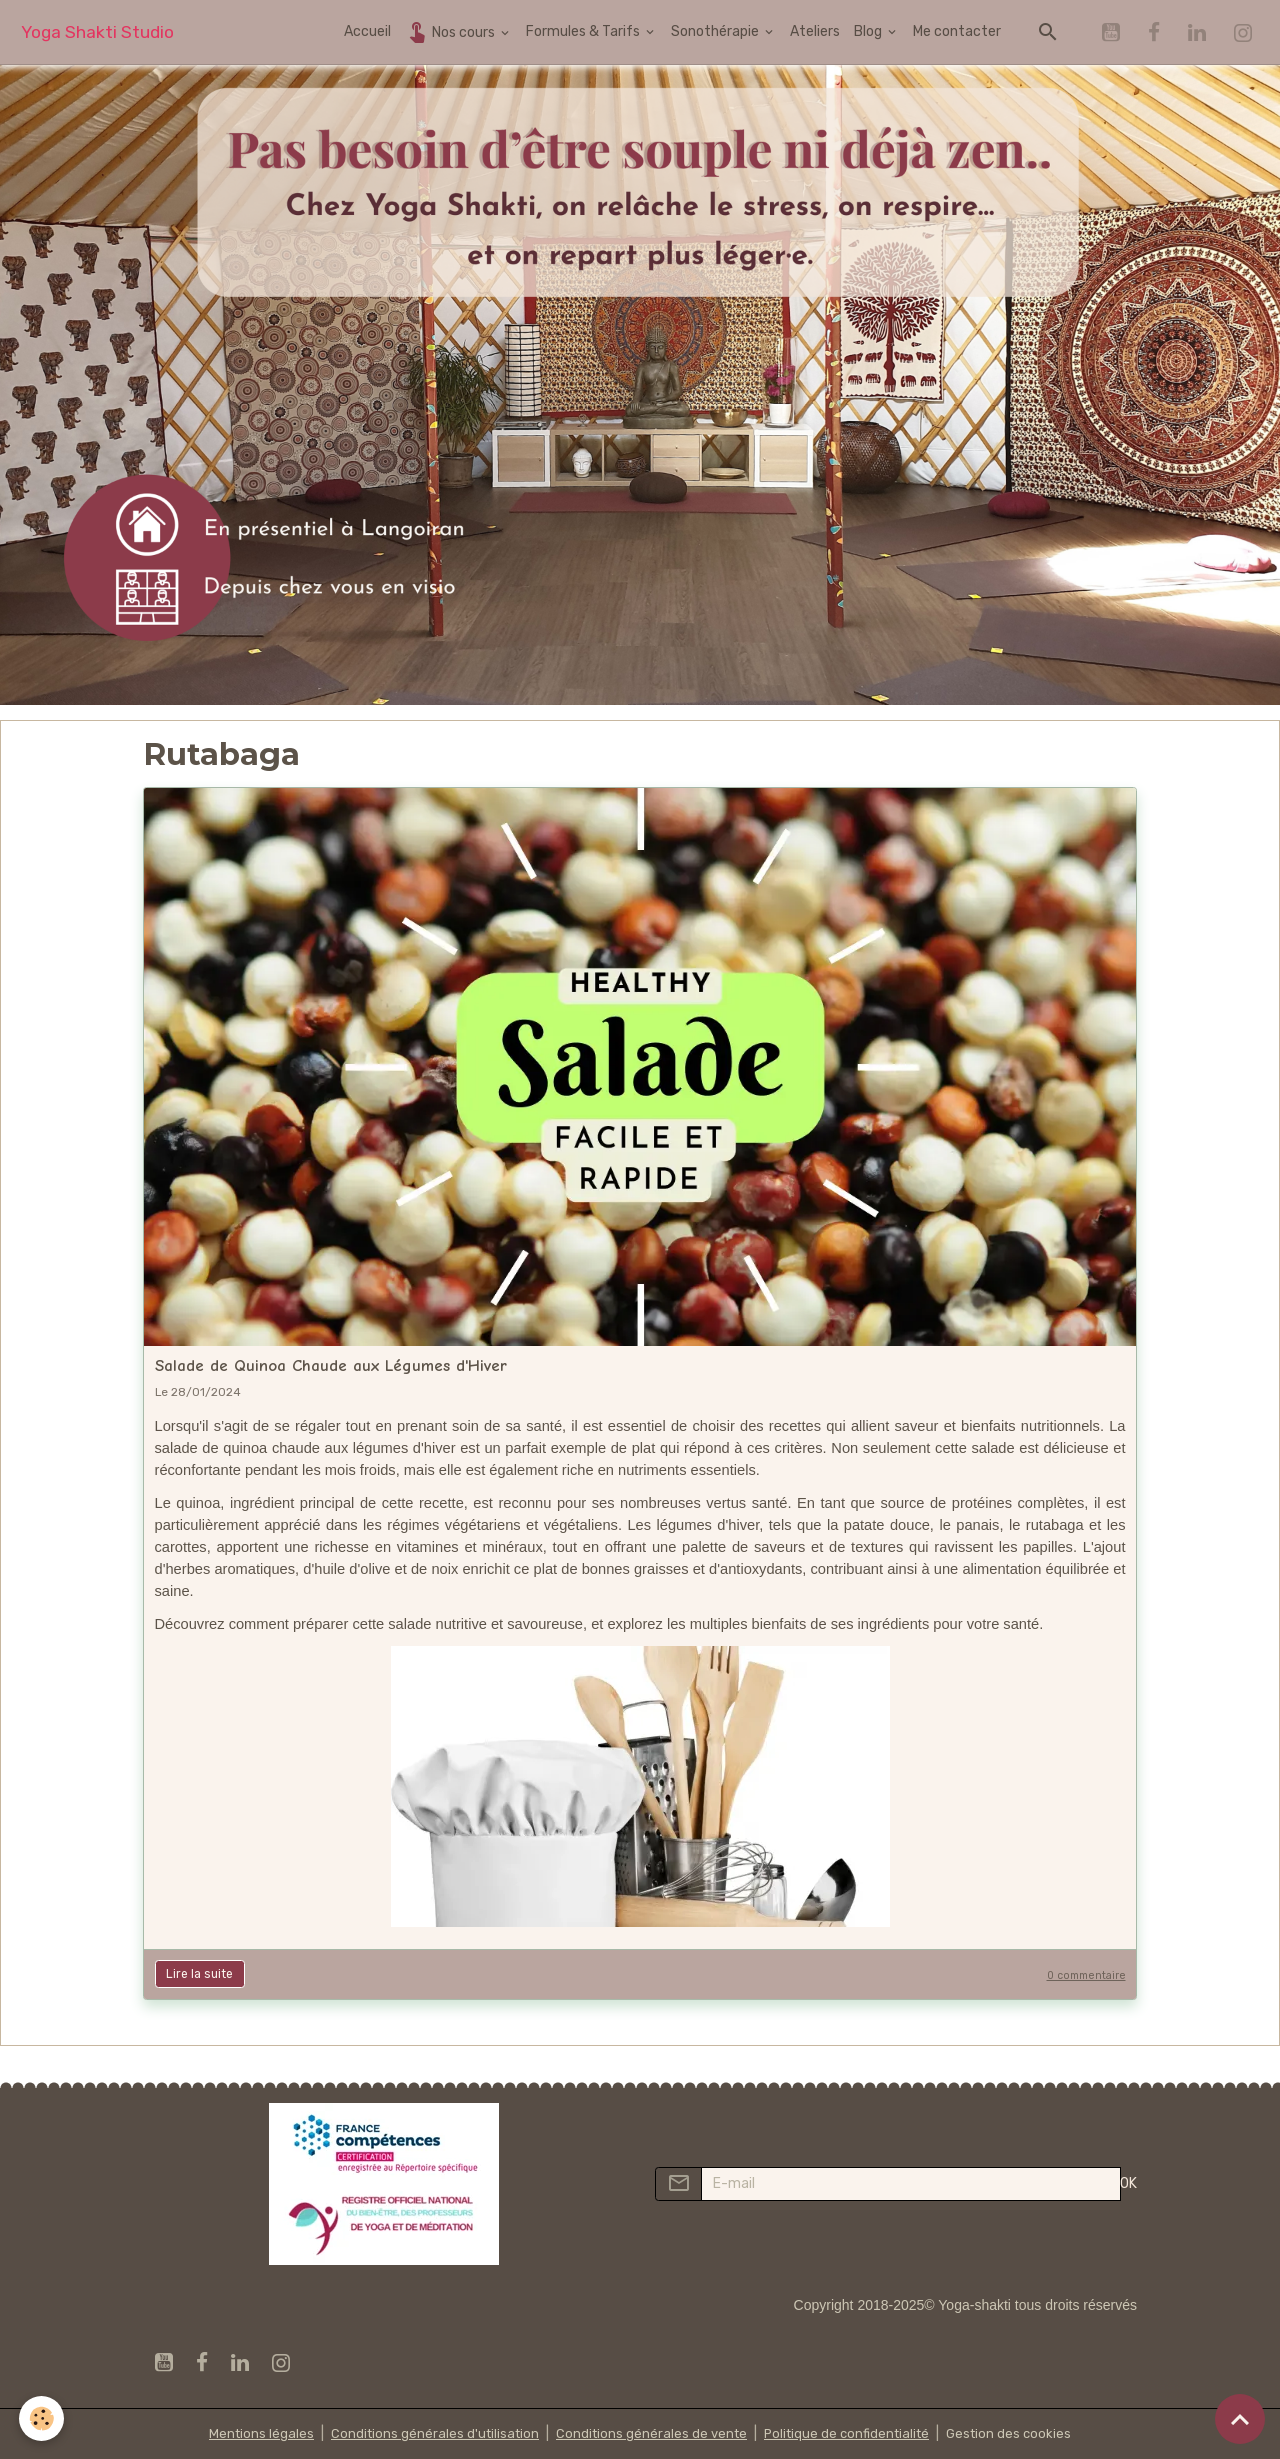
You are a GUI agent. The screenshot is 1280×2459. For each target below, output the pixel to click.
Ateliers (815, 31)
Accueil (367, 31)
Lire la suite (199, 1974)
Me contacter (957, 31)
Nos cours (451, 31)
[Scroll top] (1240, 2419)
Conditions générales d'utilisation (427, 2433)
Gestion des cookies (1019, 2433)
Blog (869, 31)
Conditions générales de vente (649, 2433)
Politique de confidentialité (851, 2433)
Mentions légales (249, 2433)
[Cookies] (42, 2417)
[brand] (97, 32)
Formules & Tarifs (584, 31)
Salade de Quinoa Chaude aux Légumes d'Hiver (331, 1365)
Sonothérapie (716, 31)
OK (1128, 2183)
